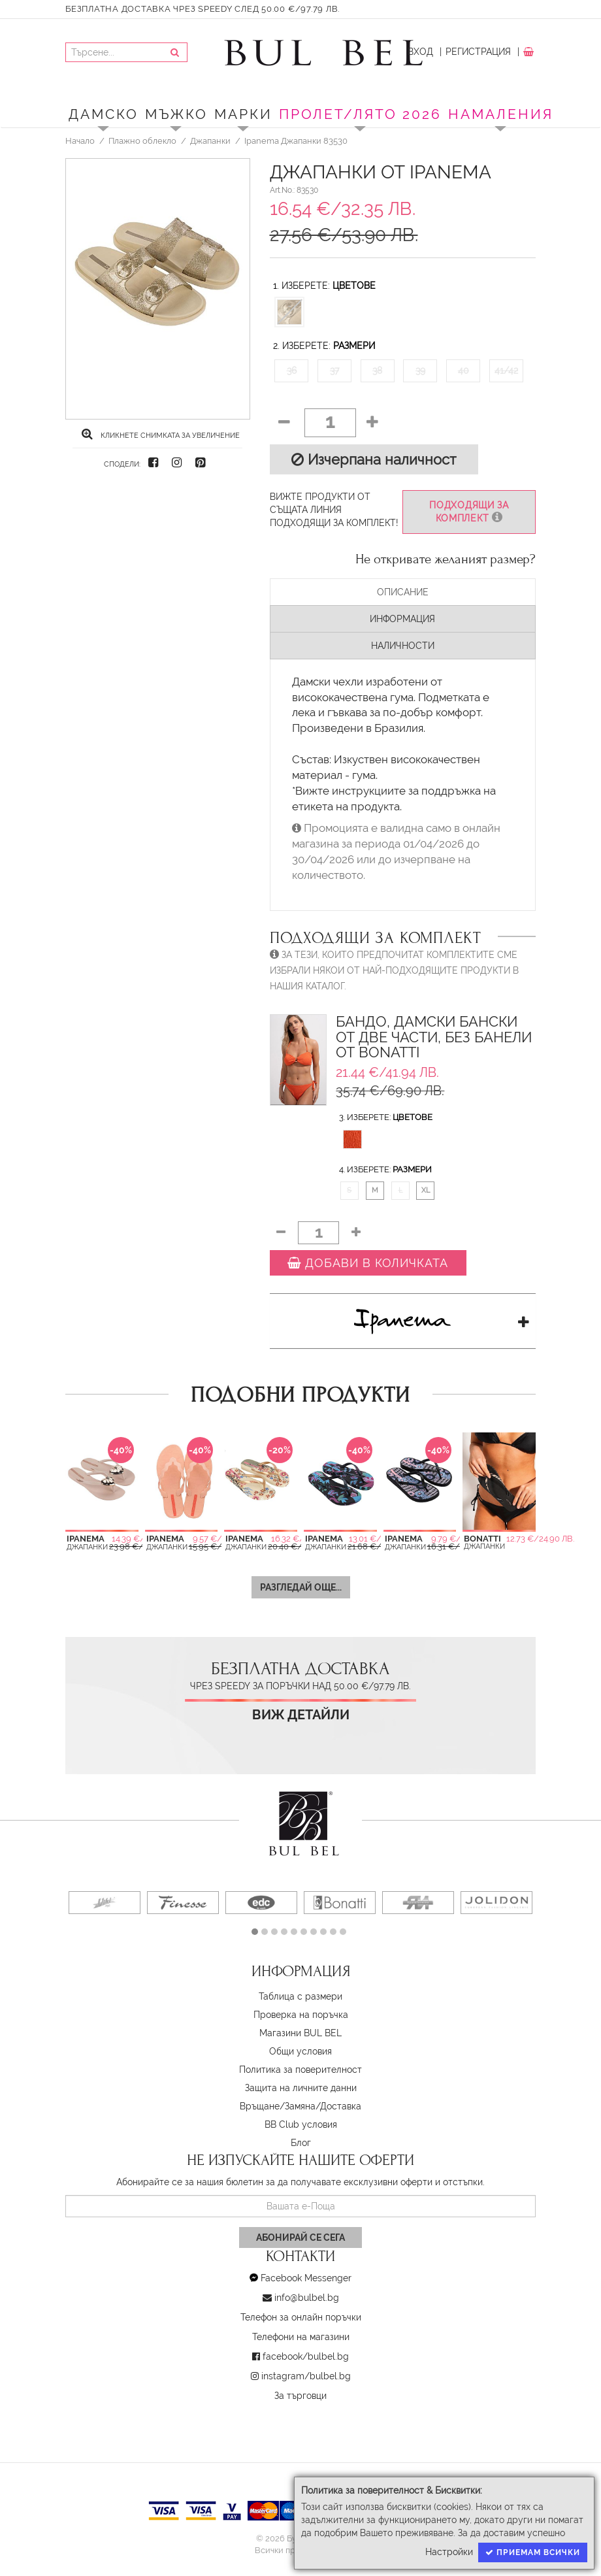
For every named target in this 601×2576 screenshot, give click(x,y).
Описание (403, 592)
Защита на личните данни (301, 2088)
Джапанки (210, 140)
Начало (80, 140)
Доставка (340, 2106)
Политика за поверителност (300, 2069)
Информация (402, 619)
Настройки (449, 2552)
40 (463, 370)
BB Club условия (301, 2124)
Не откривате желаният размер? (445, 559)
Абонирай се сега (300, 2237)
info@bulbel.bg (306, 2297)
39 (420, 370)
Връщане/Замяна (278, 2106)
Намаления (500, 114)
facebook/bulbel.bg (306, 2356)
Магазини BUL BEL (300, 2033)
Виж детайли (300, 1715)
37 (334, 370)
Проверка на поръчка (300, 2014)
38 (377, 370)
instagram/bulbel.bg (306, 2376)
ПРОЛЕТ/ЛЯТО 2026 (360, 114)
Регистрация (478, 51)
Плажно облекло (142, 140)
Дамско (103, 114)
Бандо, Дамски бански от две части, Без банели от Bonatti (434, 1037)
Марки (243, 114)
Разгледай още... (301, 1587)
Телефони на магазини (300, 2337)
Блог (301, 2143)
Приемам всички (532, 2552)
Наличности (402, 645)
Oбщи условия (300, 2051)
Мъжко (176, 114)
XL (425, 1190)
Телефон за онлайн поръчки (300, 2317)
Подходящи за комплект (469, 512)
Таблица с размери (300, 1996)
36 (292, 370)
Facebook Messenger (306, 2278)
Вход (420, 51)
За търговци (300, 2395)
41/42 (506, 370)
